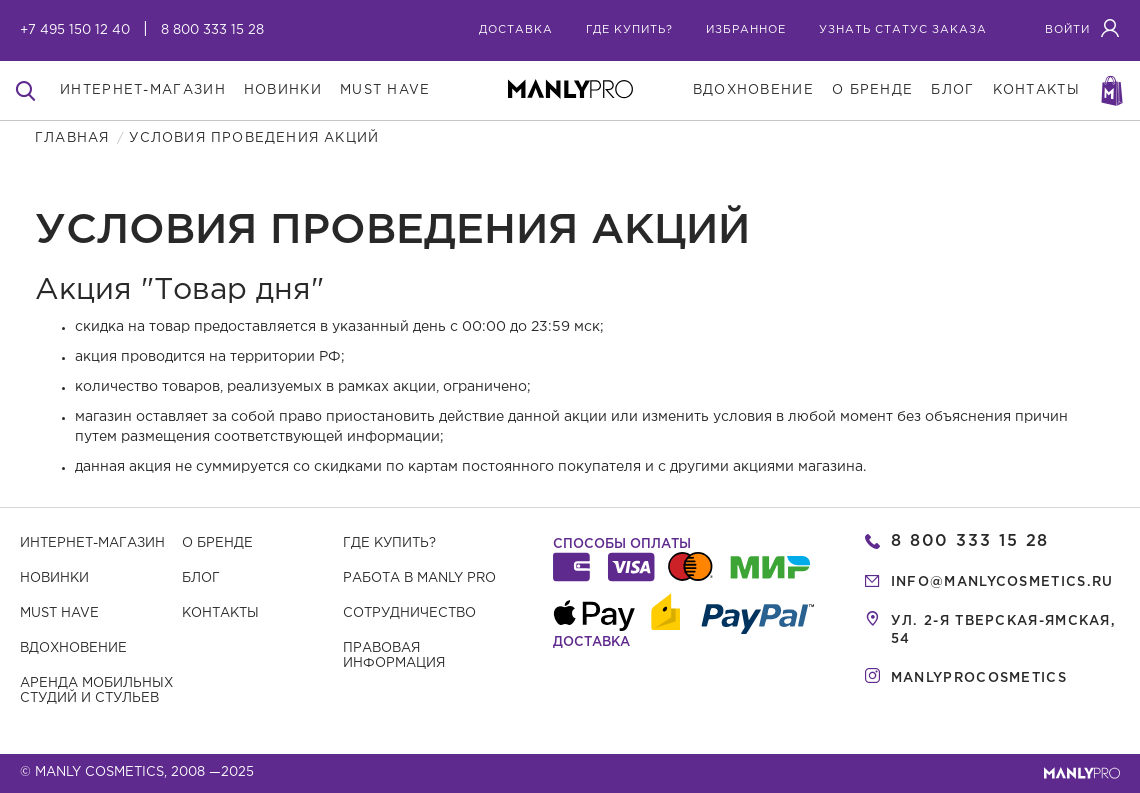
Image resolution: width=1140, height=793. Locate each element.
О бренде (217, 543)
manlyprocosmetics (979, 678)
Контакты (220, 613)
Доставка (516, 30)
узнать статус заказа (903, 30)
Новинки (54, 578)
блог (952, 90)
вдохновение (753, 90)
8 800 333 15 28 (212, 30)
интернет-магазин (143, 90)
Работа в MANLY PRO (419, 578)
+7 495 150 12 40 (75, 30)
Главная (72, 138)
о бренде (872, 90)
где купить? (629, 30)
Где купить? (389, 543)
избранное (746, 30)
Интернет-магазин (92, 543)
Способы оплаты (622, 544)
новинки (283, 90)
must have (385, 90)
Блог (201, 578)
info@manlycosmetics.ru (1002, 582)
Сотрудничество (409, 613)
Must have (59, 613)
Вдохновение (73, 648)
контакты (1036, 90)
